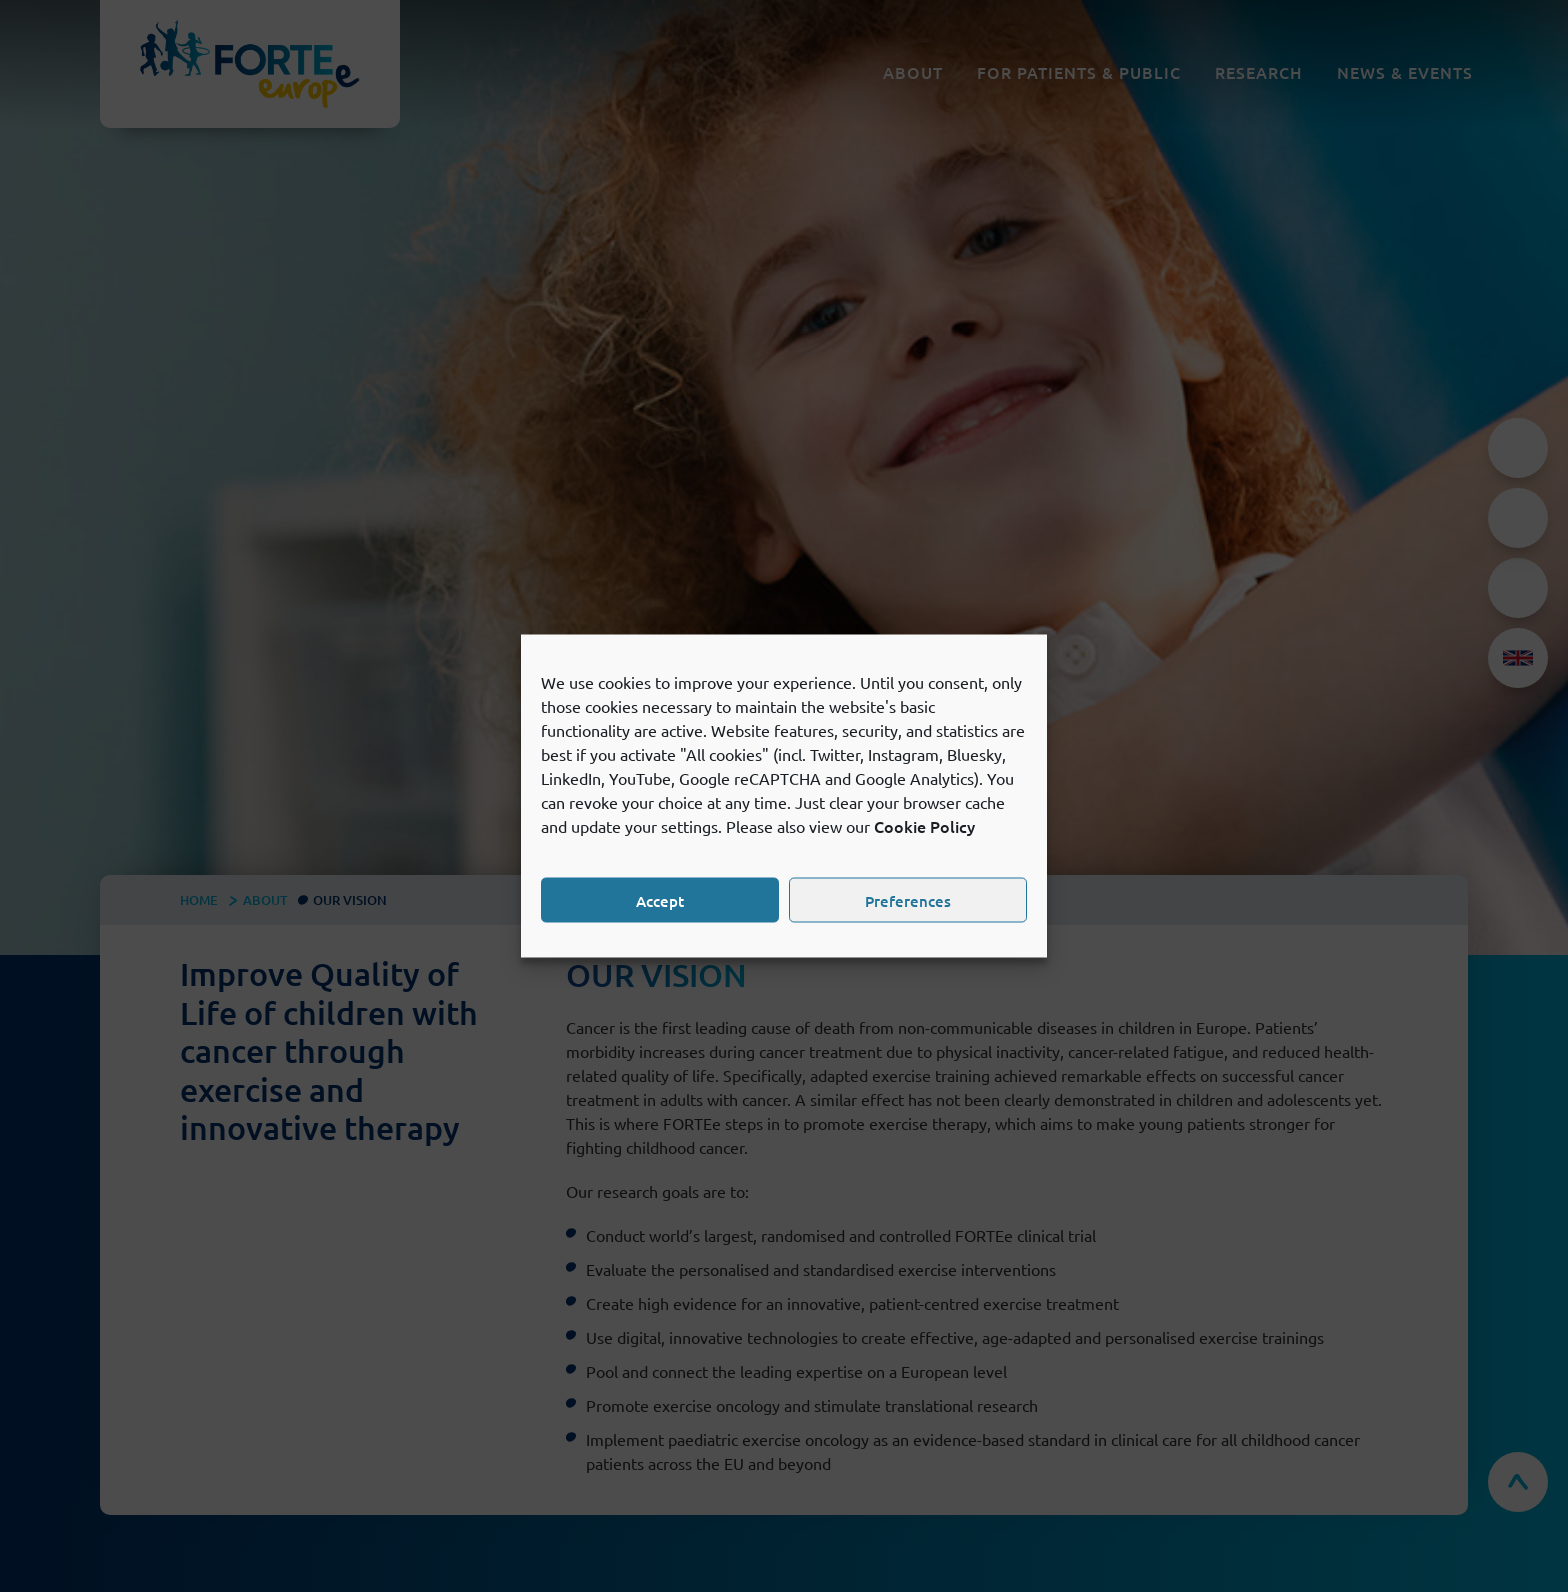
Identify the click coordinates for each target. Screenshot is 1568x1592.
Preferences (908, 900)
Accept (660, 900)
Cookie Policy (924, 826)
